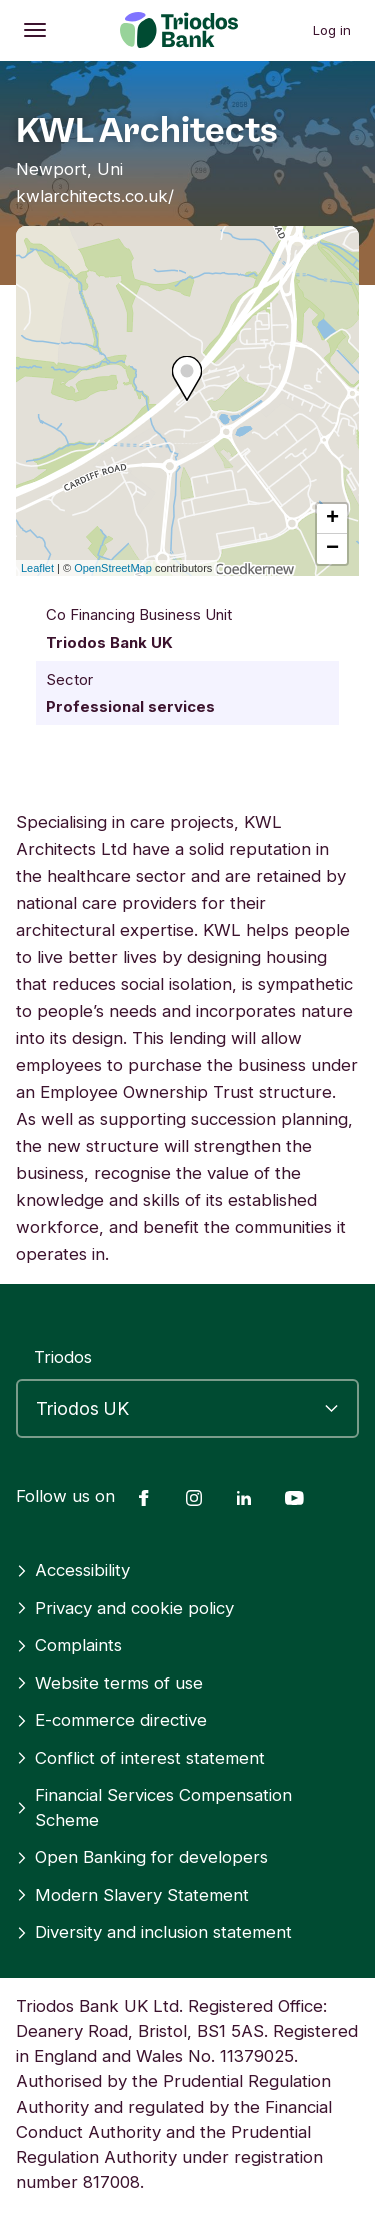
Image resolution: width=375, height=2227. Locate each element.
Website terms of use (109, 1683)
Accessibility (73, 1570)
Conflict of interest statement (140, 1758)
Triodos (63, 1357)
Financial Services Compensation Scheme (154, 1807)
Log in (332, 30)
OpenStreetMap (113, 568)
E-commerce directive (111, 1720)
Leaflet (37, 568)
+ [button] (332, 519)
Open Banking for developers (142, 1857)
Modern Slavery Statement (132, 1895)
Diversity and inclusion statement (154, 1932)
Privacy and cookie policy (125, 1608)
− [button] (332, 549)
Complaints (69, 1645)
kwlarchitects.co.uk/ (95, 196)
